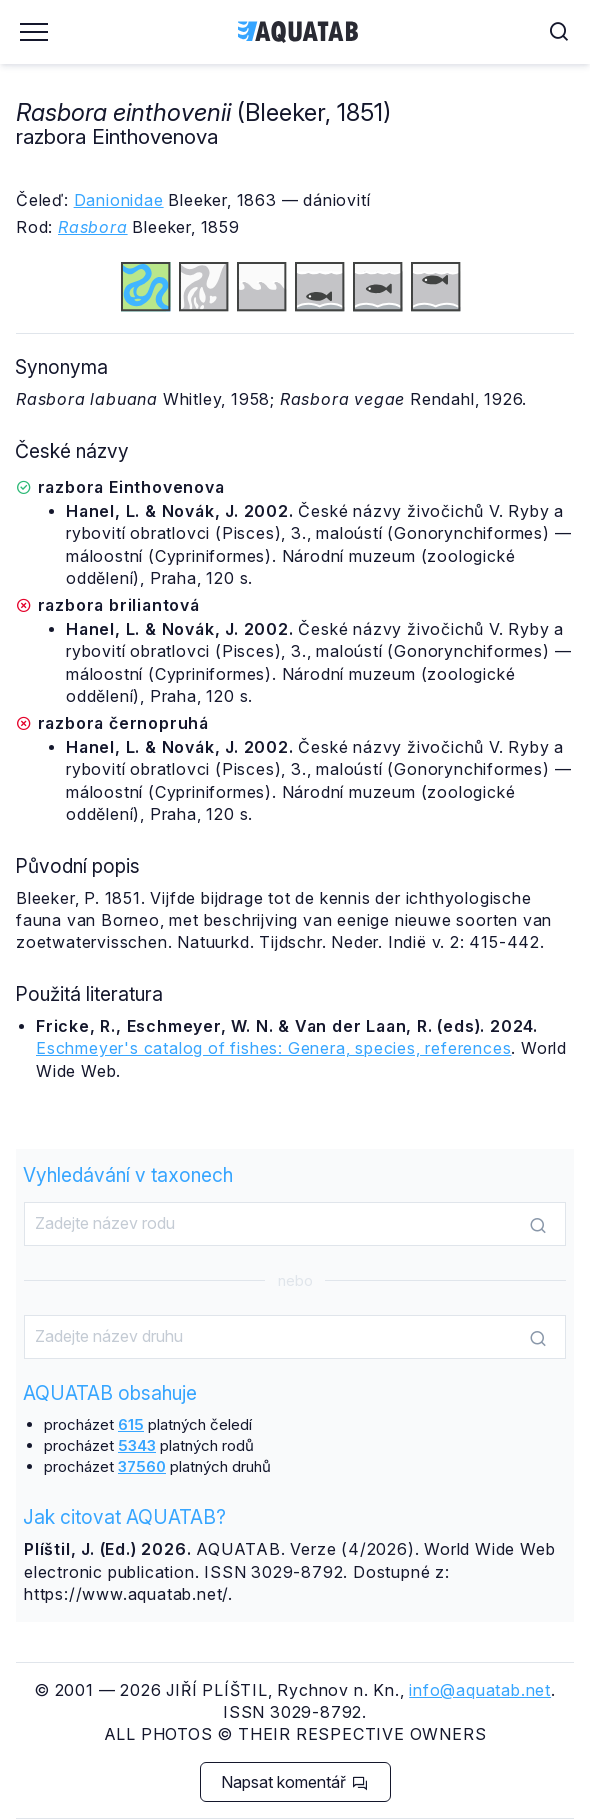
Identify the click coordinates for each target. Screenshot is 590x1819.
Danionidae (119, 200)
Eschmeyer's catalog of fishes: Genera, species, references (273, 1048)
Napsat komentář (294, 1782)
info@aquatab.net (480, 1690)
